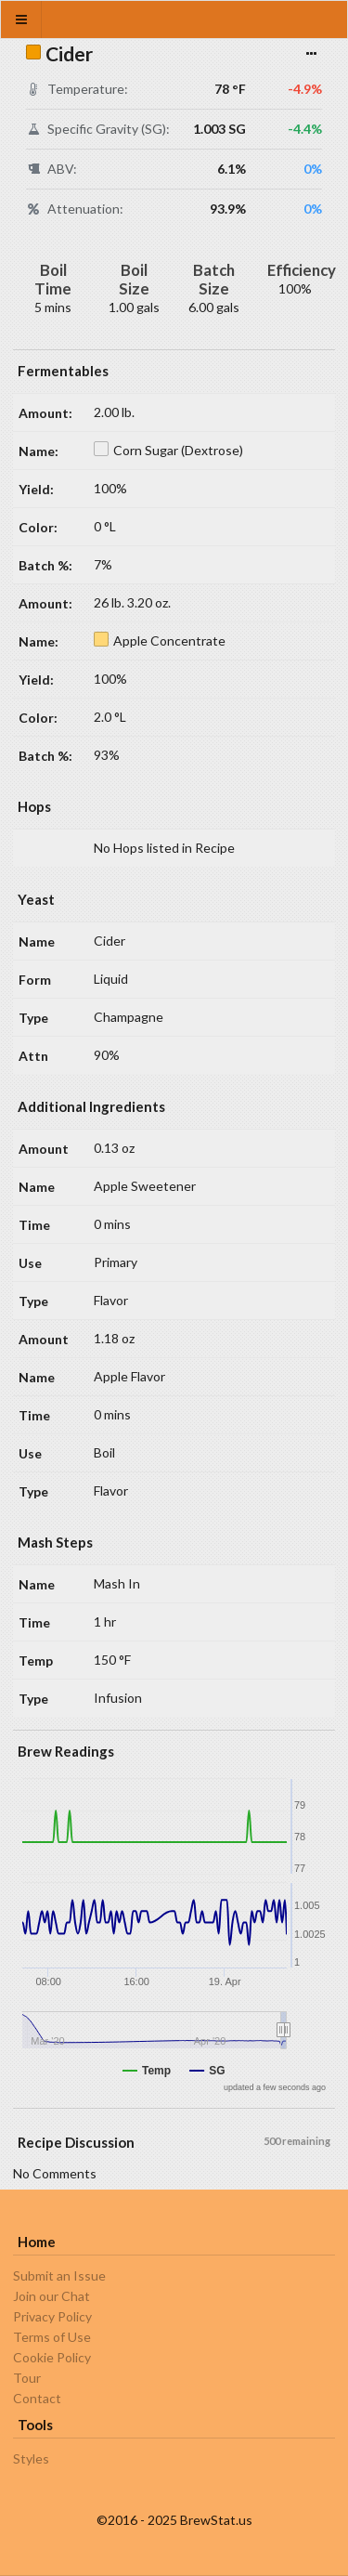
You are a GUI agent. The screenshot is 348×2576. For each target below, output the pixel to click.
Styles (31, 2459)
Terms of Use (52, 2337)
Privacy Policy (52, 2316)
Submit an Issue (59, 2276)
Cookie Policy (52, 2357)
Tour (27, 2378)
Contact (37, 2398)
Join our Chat (51, 2296)
